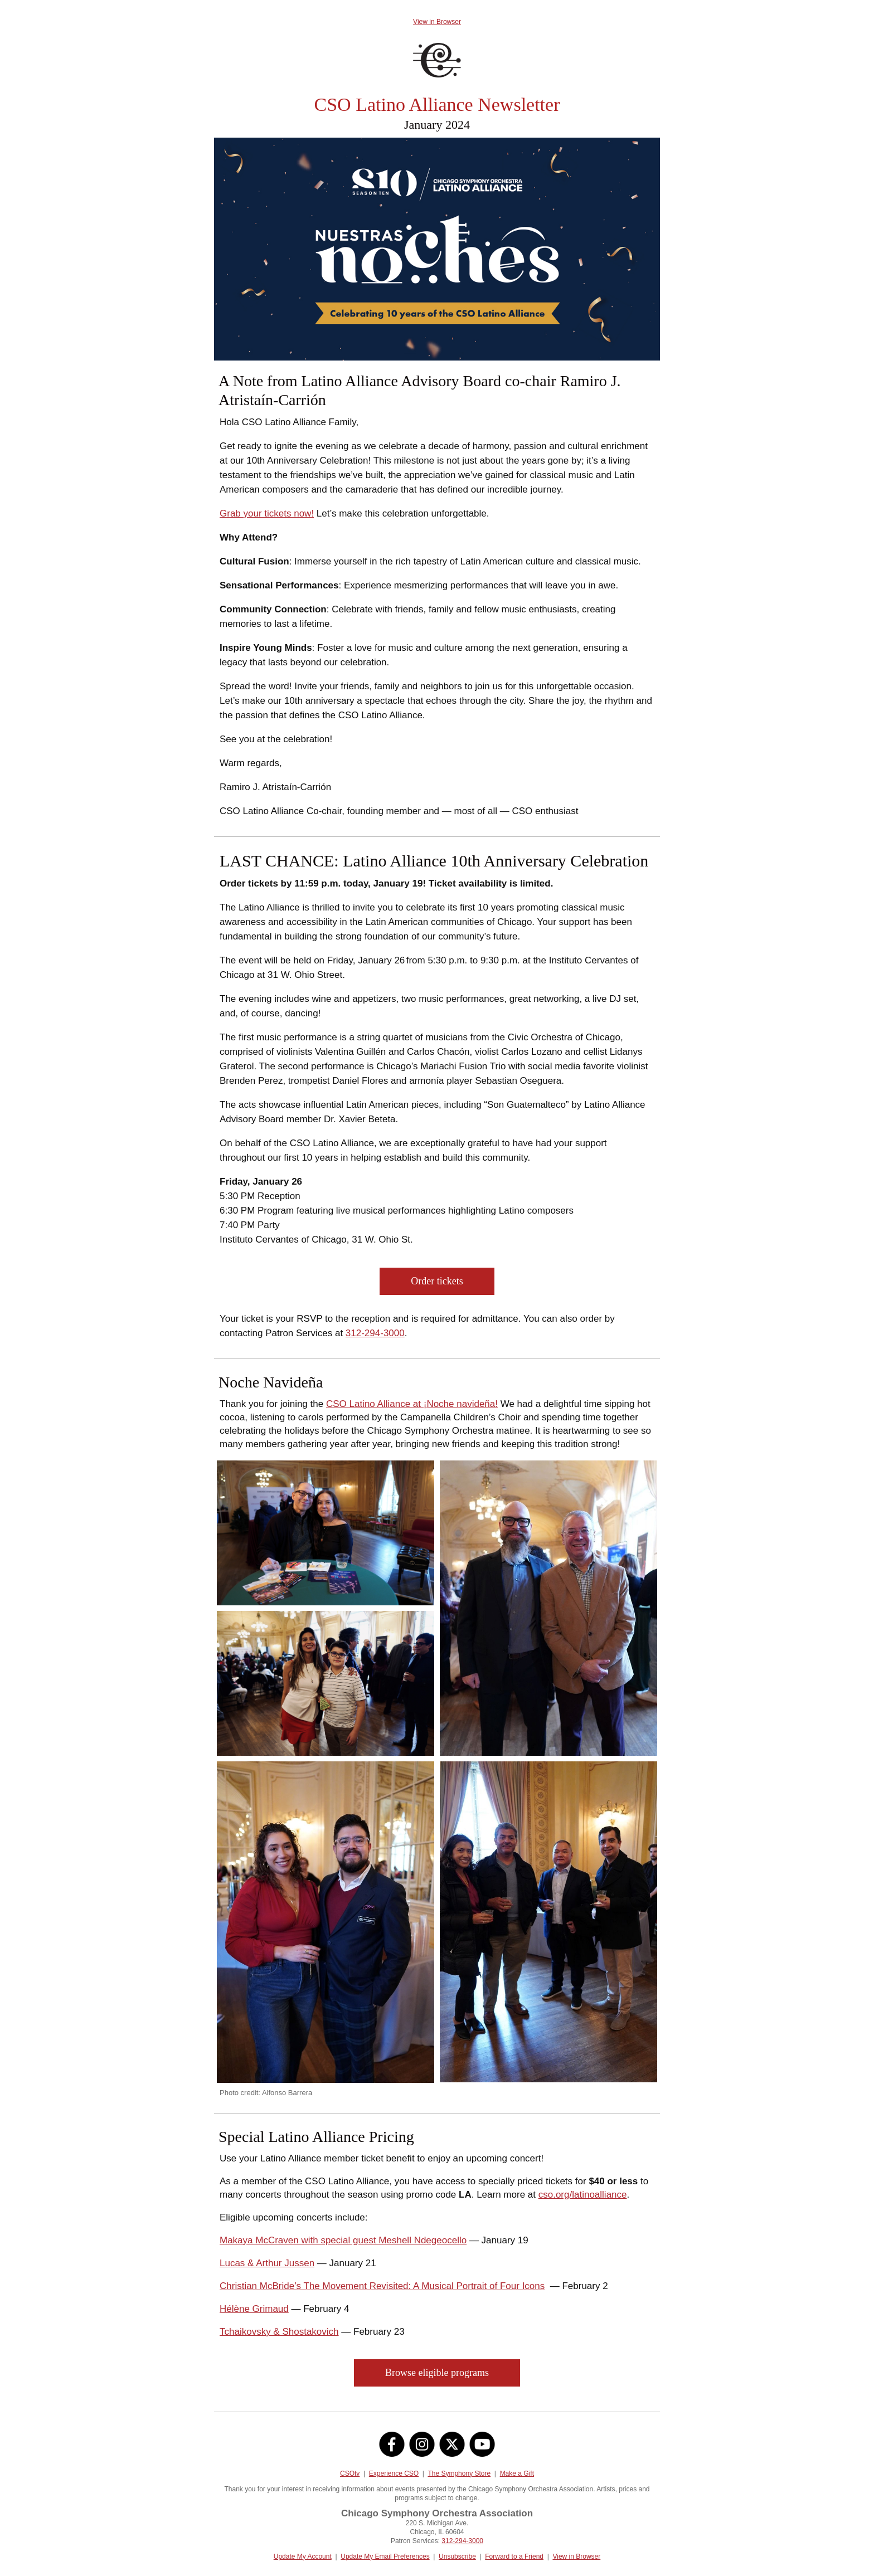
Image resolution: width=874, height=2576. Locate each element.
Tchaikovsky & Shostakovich (279, 2331)
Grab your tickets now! (267, 513)
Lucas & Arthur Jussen (267, 2263)
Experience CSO (394, 2473)
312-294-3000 (375, 1333)
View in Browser (437, 22)
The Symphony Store (459, 2473)
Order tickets (437, 1281)
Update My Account (303, 2556)
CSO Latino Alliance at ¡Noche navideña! (412, 1404)
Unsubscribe (457, 2556)
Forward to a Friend (514, 2556)
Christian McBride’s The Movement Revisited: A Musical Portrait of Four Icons (382, 2286)
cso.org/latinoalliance (582, 2194)
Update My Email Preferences (385, 2556)
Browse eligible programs (437, 2372)
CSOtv (350, 2473)
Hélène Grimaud (254, 2309)
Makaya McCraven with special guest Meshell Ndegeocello (343, 2240)
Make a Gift (517, 2473)
